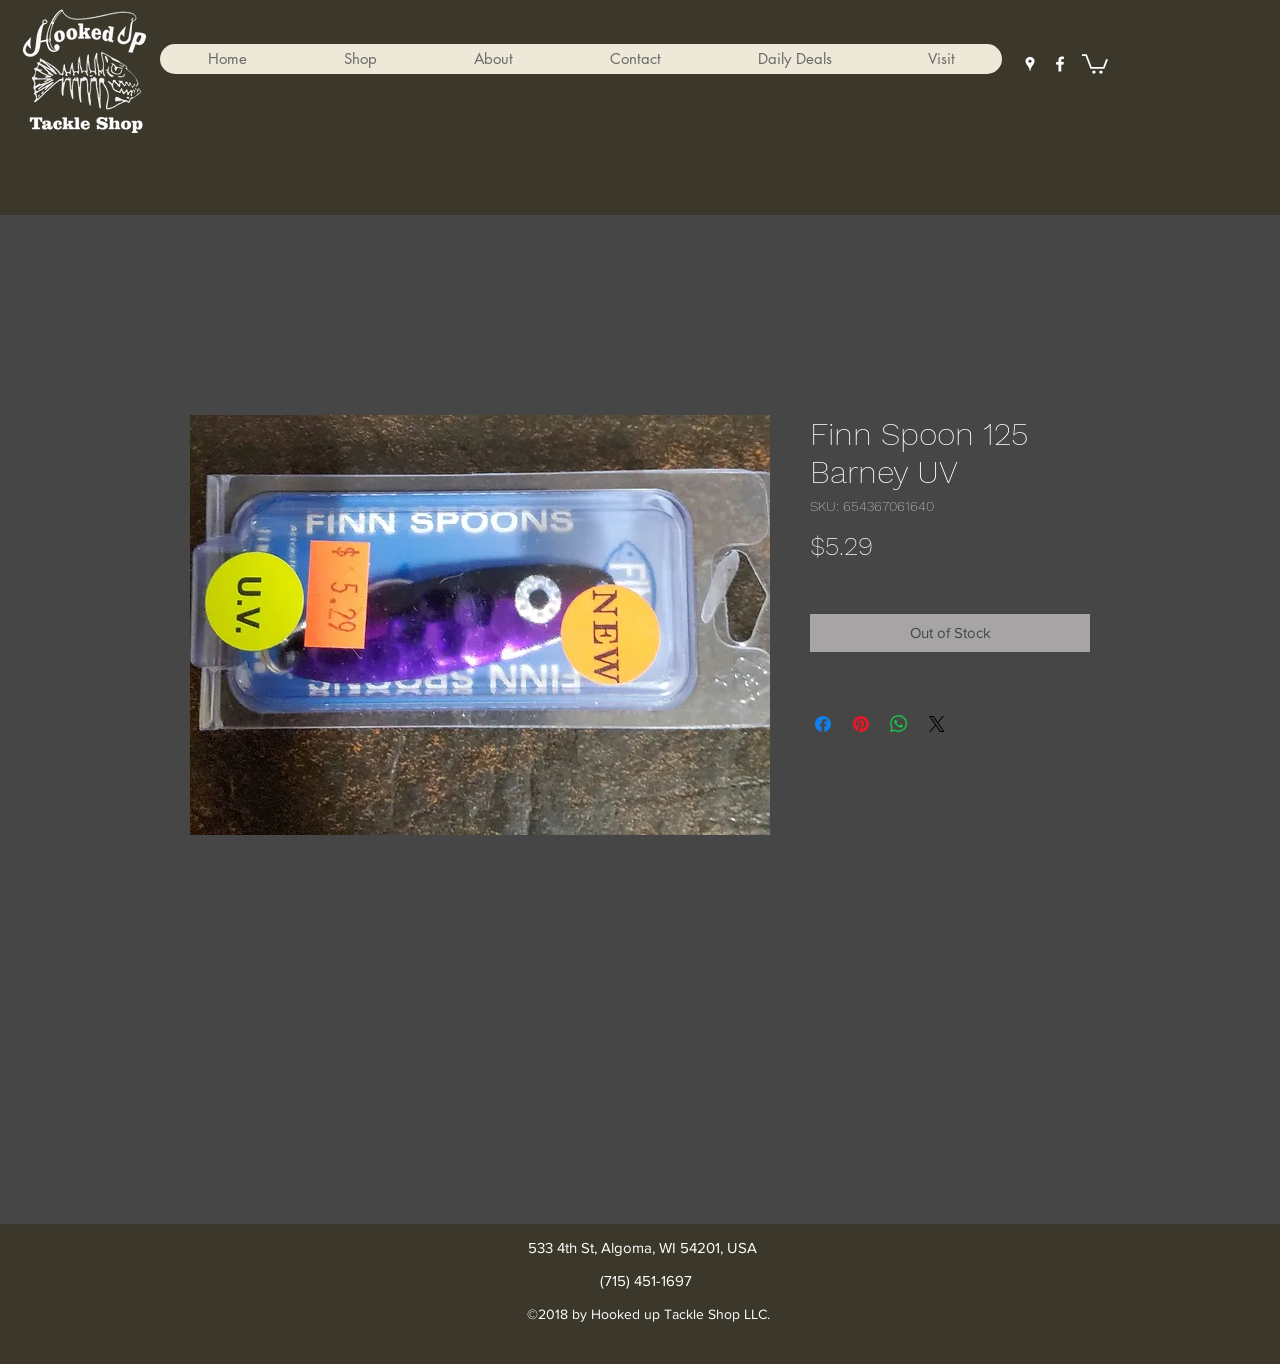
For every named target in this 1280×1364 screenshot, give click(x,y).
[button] (360, 59)
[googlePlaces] (1030, 64)
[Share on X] (937, 724)
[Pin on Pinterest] (861, 724)
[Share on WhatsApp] (899, 724)
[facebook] (1060, 64)
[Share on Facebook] (823, 724)
